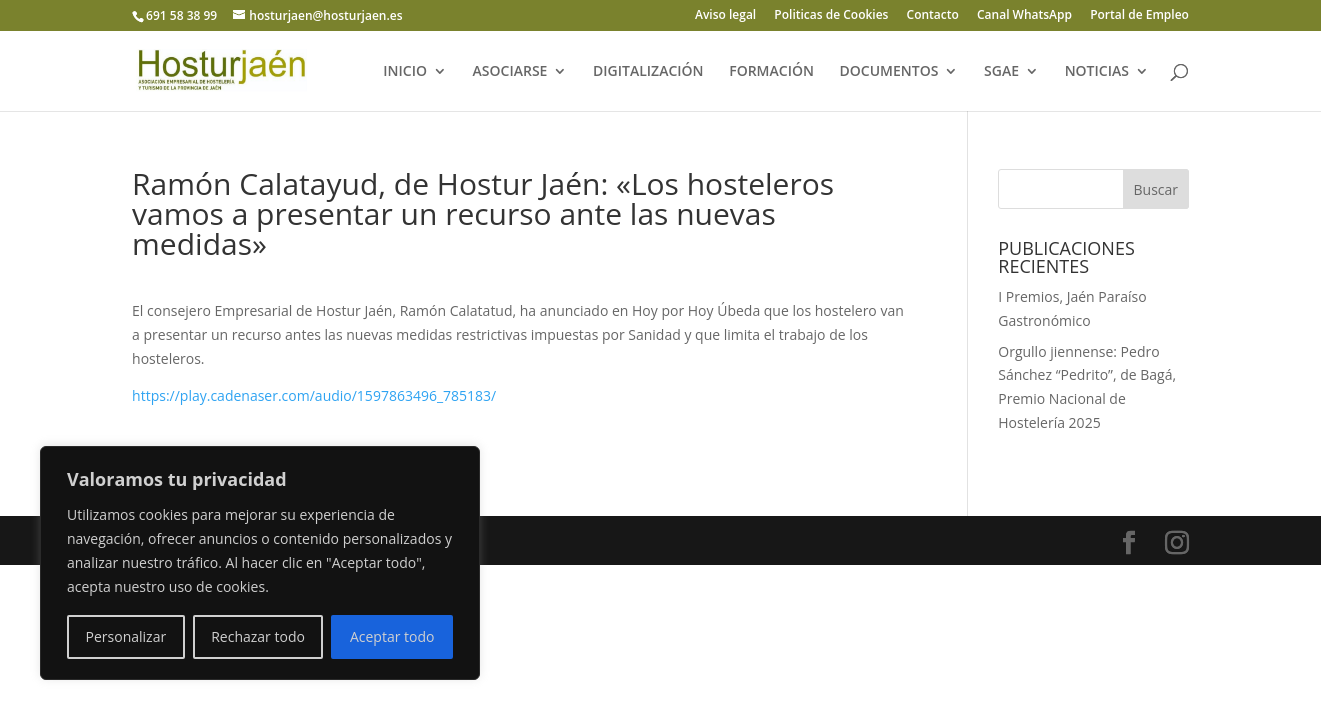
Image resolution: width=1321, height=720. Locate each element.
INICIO (405, 72)
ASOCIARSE (510, 72)
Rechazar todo (258, 636)
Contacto (933, 16)
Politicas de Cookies (831, 16)
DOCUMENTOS (889, 72)
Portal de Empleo (1139, 16)
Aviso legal (725, 16)
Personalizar (126, 636)
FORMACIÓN (771, 72)
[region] (260, 563)
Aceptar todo (392, 636)
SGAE (1001, 72)
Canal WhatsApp (1024, 16)
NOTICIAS (1097, 72)
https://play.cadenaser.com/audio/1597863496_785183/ (314, 395)
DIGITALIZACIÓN (648, 72)
